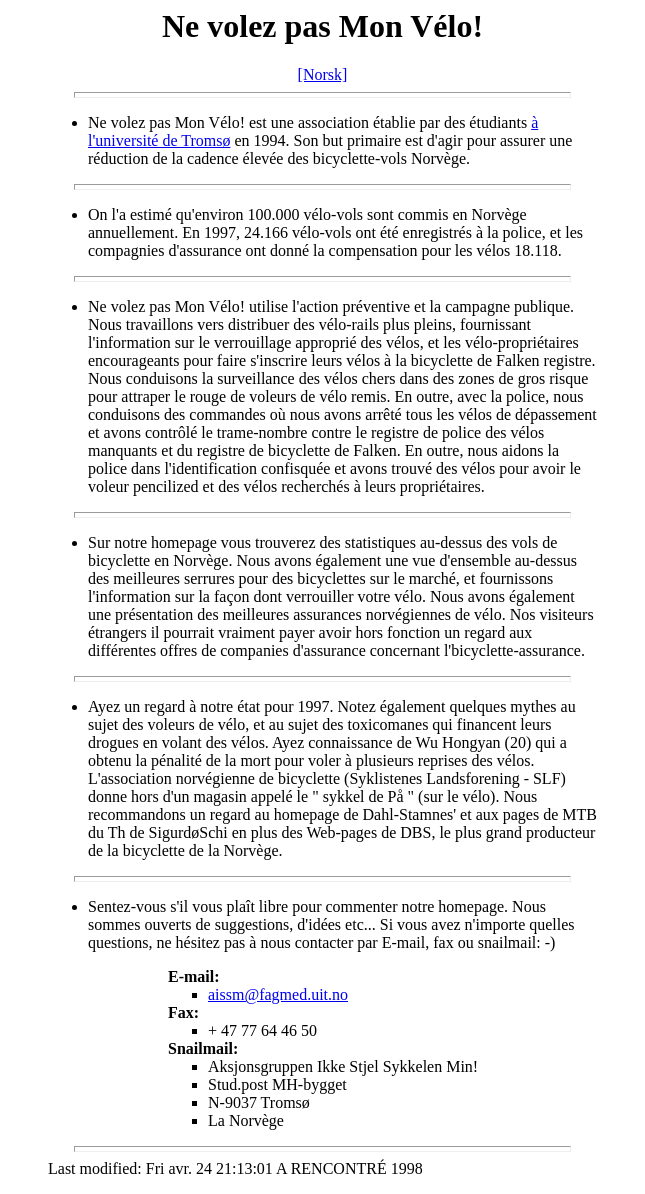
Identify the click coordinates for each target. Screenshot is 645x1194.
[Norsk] (323, 74)
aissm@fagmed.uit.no (278, 994)
